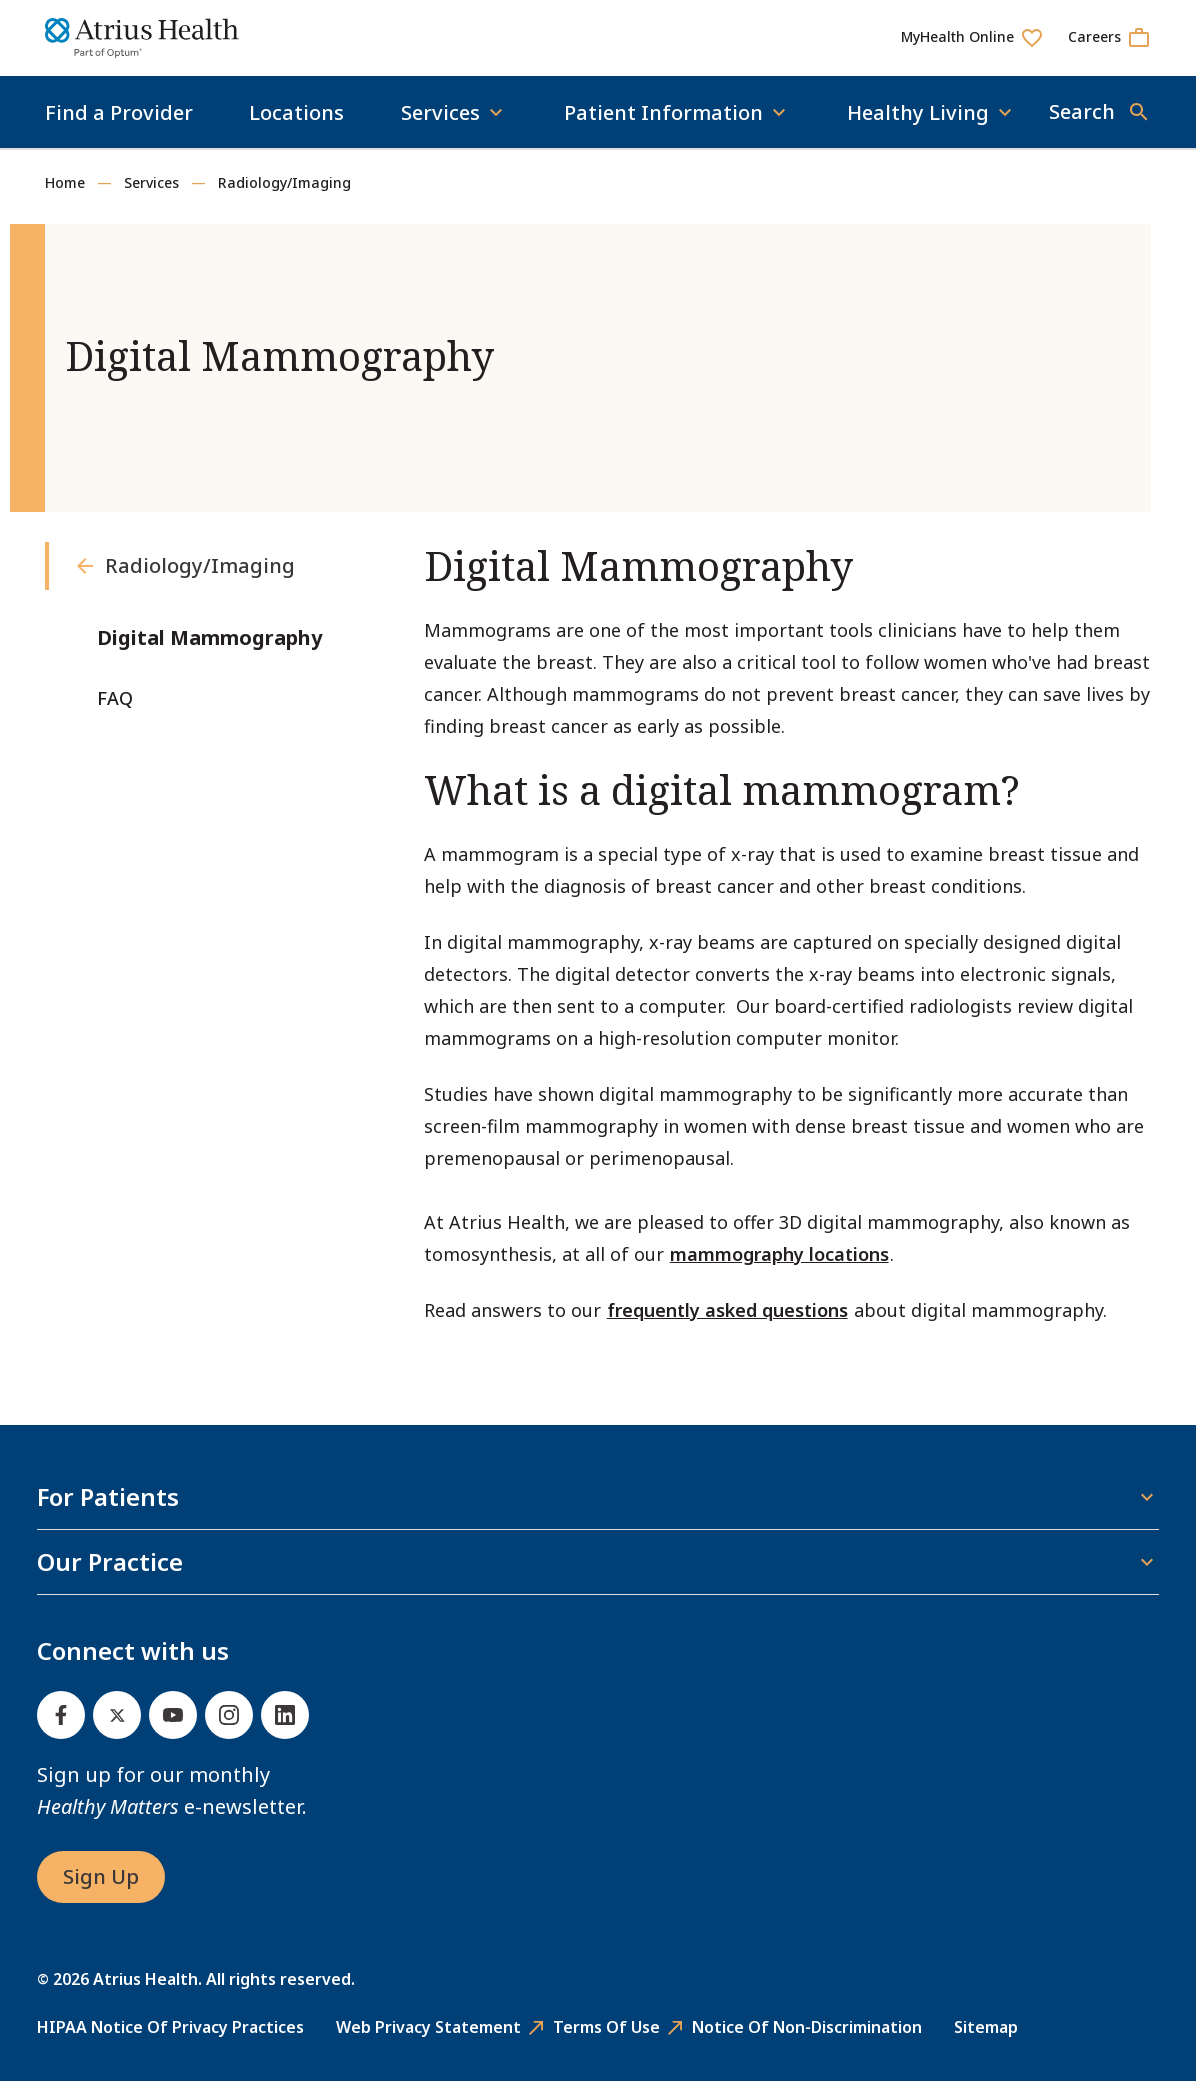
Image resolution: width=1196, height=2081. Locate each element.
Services (151, 182)
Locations (296, 112)
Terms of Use (606, 2027)
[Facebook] (61, 1715)
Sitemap (986, 2027)
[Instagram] (229, 1715)
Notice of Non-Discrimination (807, 2027)
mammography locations (779, 1254)
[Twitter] (117, 1715)
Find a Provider (119, 112)
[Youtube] (173, 1715)
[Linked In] (285, 1715)
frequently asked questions (727, 1310)
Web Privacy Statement (428, 2027)
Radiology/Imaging (284, 182)
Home (65, 182)
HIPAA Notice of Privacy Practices (170, 2027)
